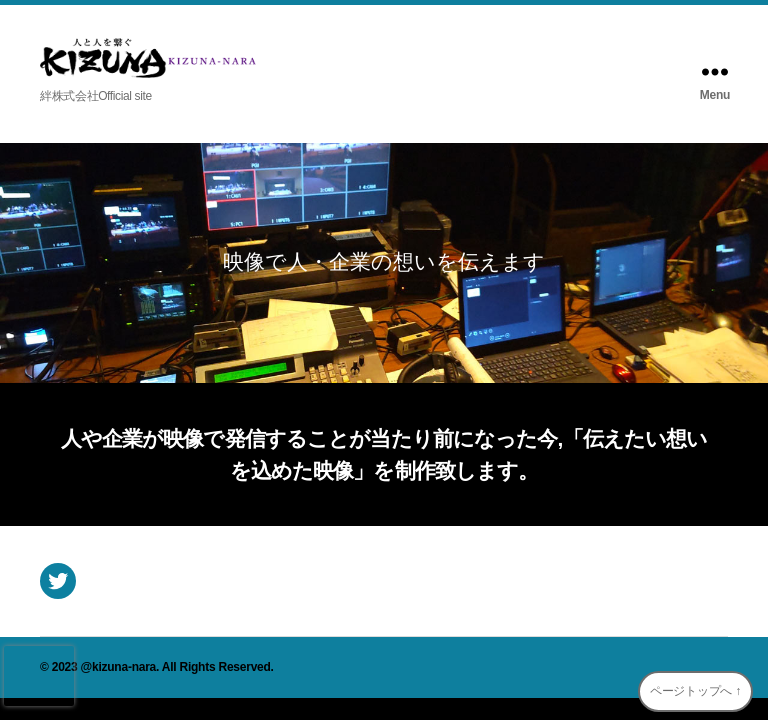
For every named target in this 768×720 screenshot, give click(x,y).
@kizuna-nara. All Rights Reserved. (177, 667)
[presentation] (39, 676)
